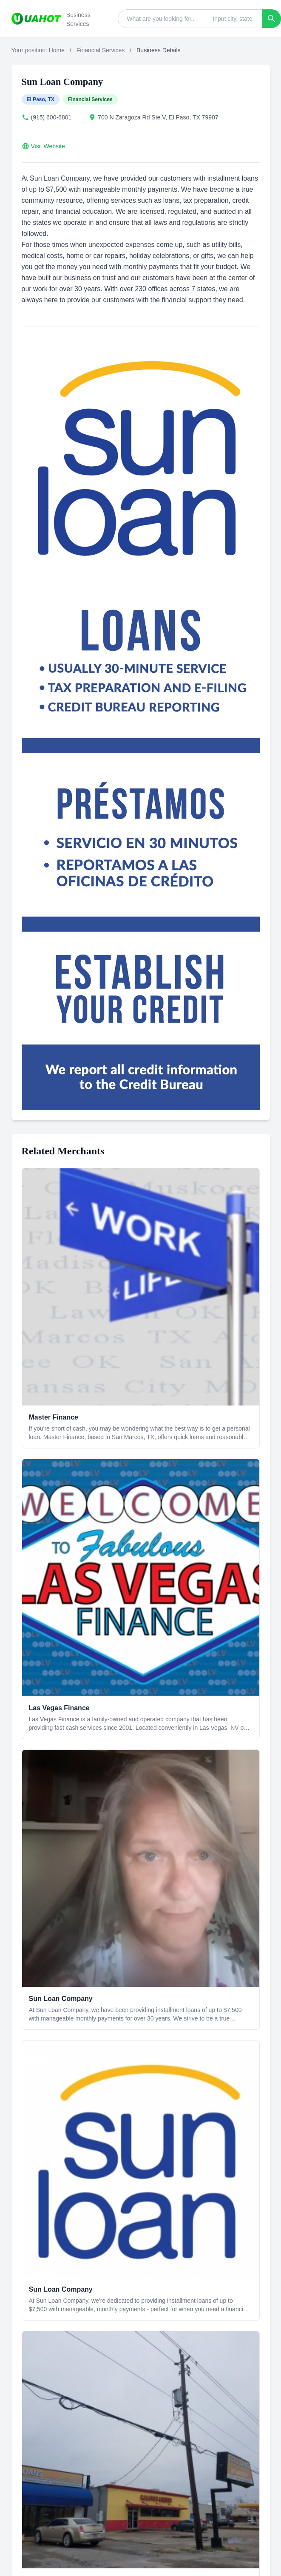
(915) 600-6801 (51, 117)
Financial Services (101, 50)
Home (57, 50)
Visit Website (48, 146)
